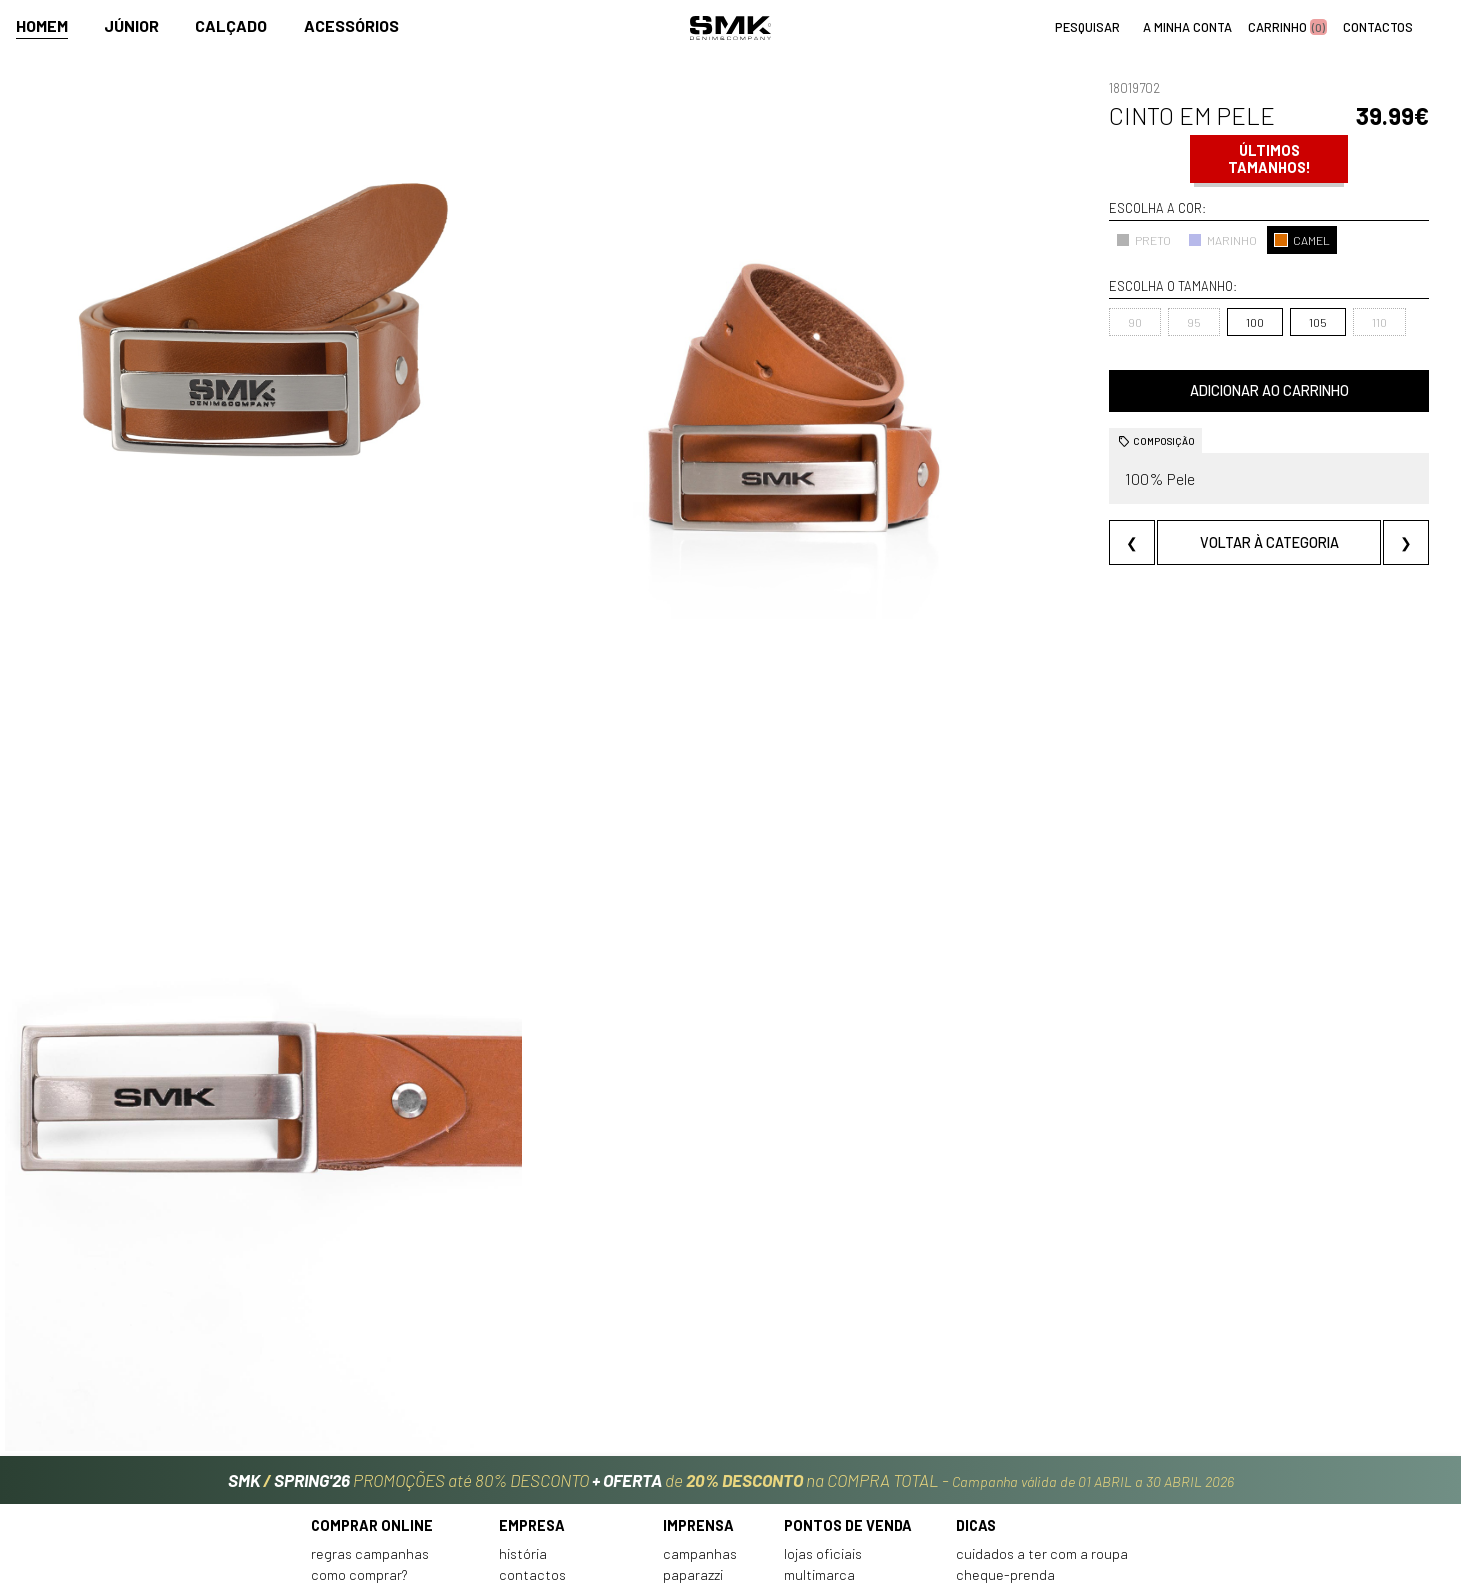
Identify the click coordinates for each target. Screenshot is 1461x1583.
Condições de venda (374, 1473)
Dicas (976, 1380)
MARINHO (1104, 240)
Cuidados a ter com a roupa (1042, 1409)
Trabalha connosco (559, 1473)
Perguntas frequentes (381, 1452)
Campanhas (700, 1409)
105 (1200, 322)
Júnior (131, 26)
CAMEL (1184, 240)
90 (1017, 322)
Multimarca (819, 1430)
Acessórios (351, 26)
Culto (515, 1452)
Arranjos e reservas (1016, 1452)
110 (1260, 322)
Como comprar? (359, 1430)
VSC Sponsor (701, 1452)
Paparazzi (693, 1430)
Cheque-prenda (1005, 1430)
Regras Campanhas (370, 1409)
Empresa (532, 1380)
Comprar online (372, 1380)
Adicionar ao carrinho (1209, 390)
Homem (42, 26)
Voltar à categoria (1209, 542)
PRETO (1025, 240)
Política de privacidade (382, 1494)
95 (1076, 322)
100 (1137, 322)
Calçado (231, 26)
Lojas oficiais (823, 1409)
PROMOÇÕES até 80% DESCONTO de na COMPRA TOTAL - (731, 1327)
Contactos (532, 1430)
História (523, 1409)
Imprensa (698, 1380)
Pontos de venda (848, 1380)
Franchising (819, 1452)
